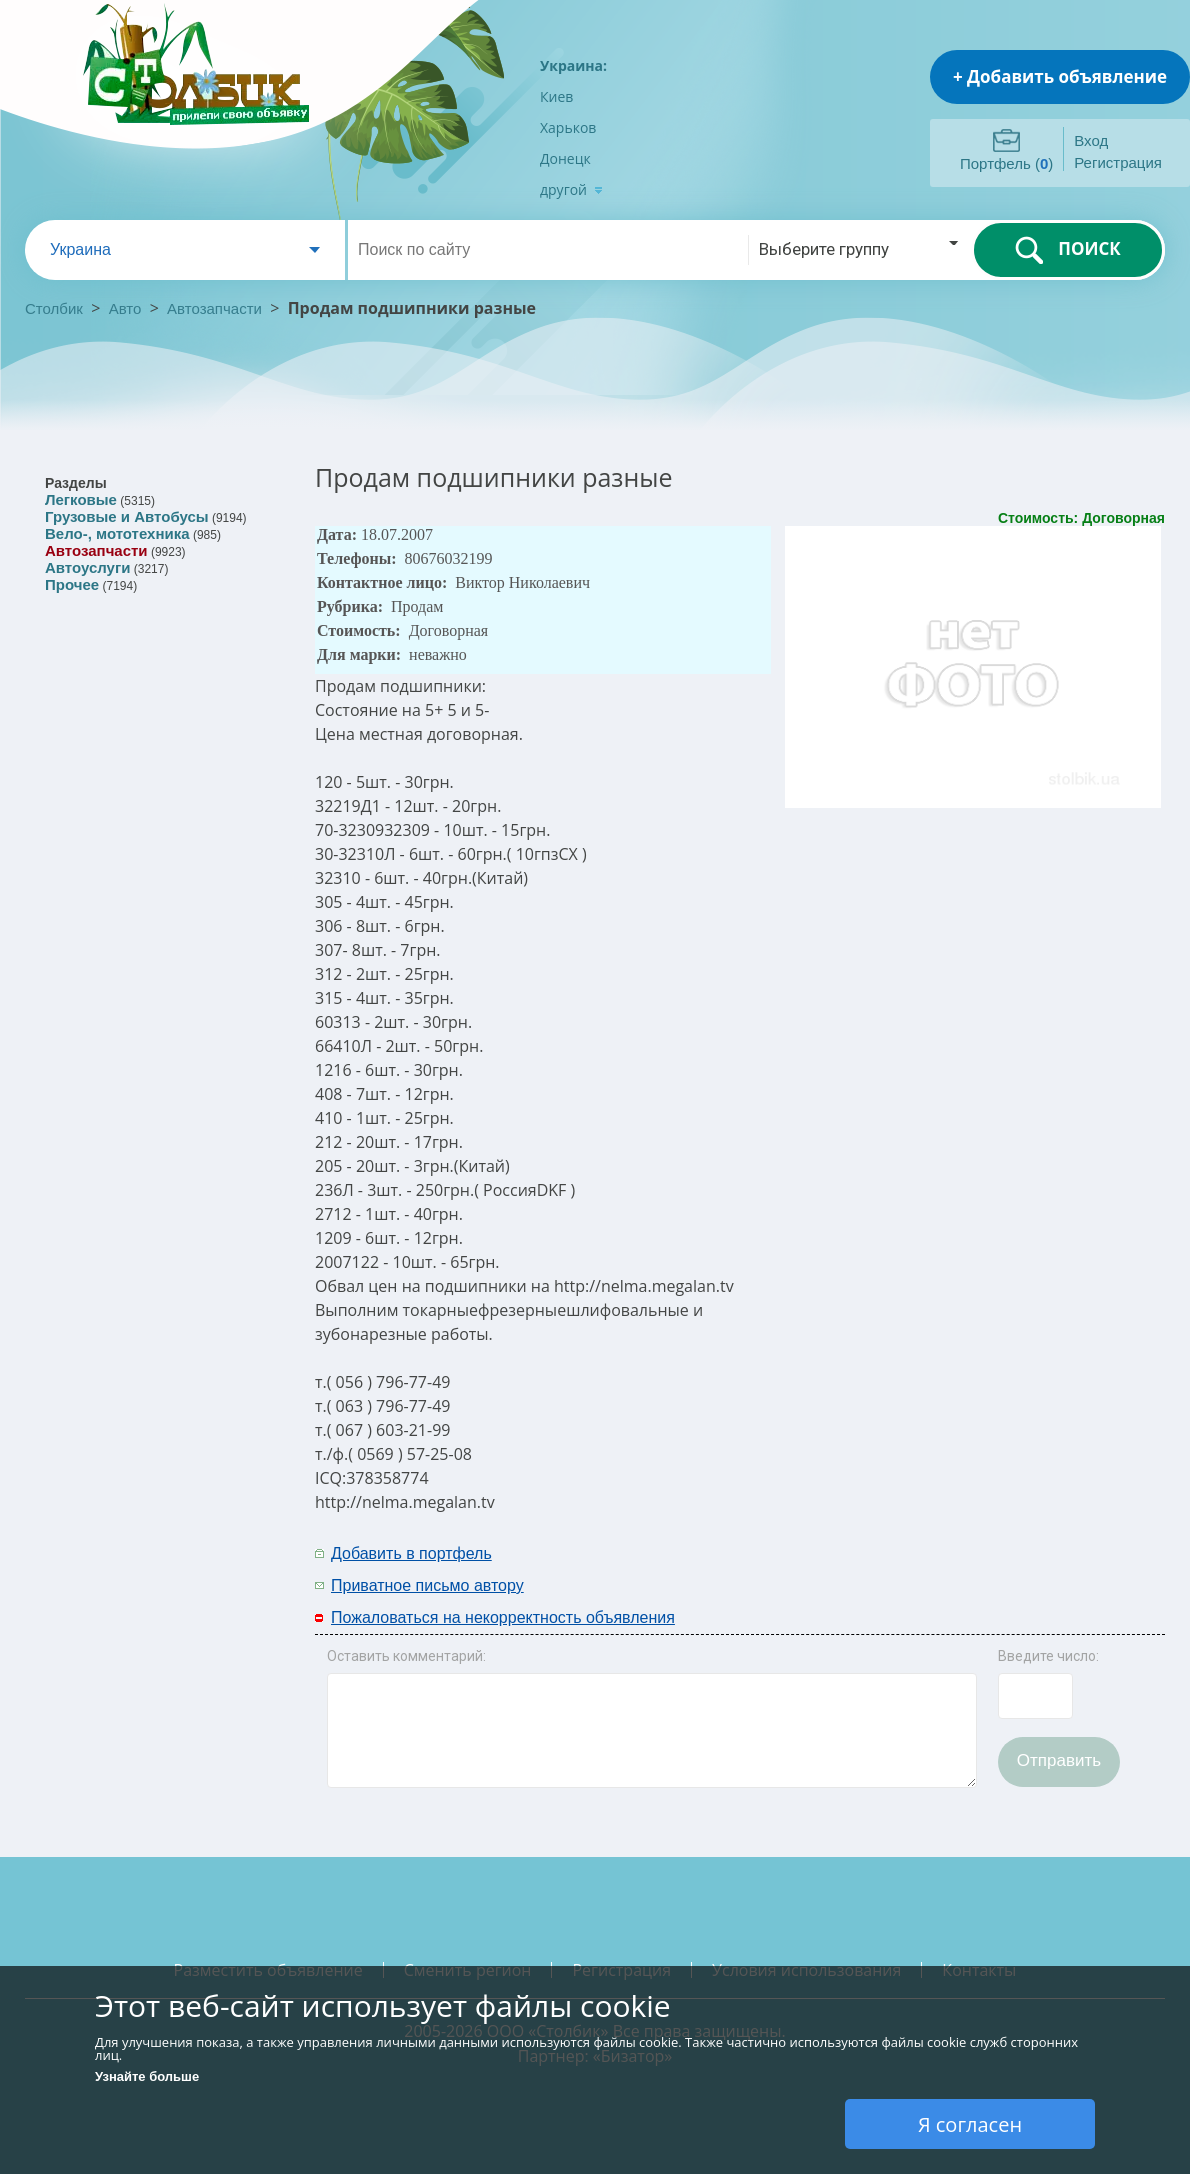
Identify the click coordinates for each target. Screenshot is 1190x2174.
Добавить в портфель (411, 1553)
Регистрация (1118, 162)
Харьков (568, 127)
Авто (125, 308)
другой (571, 189)
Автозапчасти (214, 308)
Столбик (54, 308)
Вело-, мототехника (117, 533)
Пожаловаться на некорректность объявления (503, 1617)
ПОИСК (1067, 250)
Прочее (72, 584)
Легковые (81, 499)
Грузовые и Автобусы (127, 516)
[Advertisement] (902, 1568)
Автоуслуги (87, 567)
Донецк (565, 158)
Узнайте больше (147, 2076)
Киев (556, 96)
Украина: (573, 65)
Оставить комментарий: (406, 1656)
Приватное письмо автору (427, 1585)
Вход (1091, 140)
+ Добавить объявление (1060, 76)
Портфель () (1006, 163)
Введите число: (1048, 1656)
